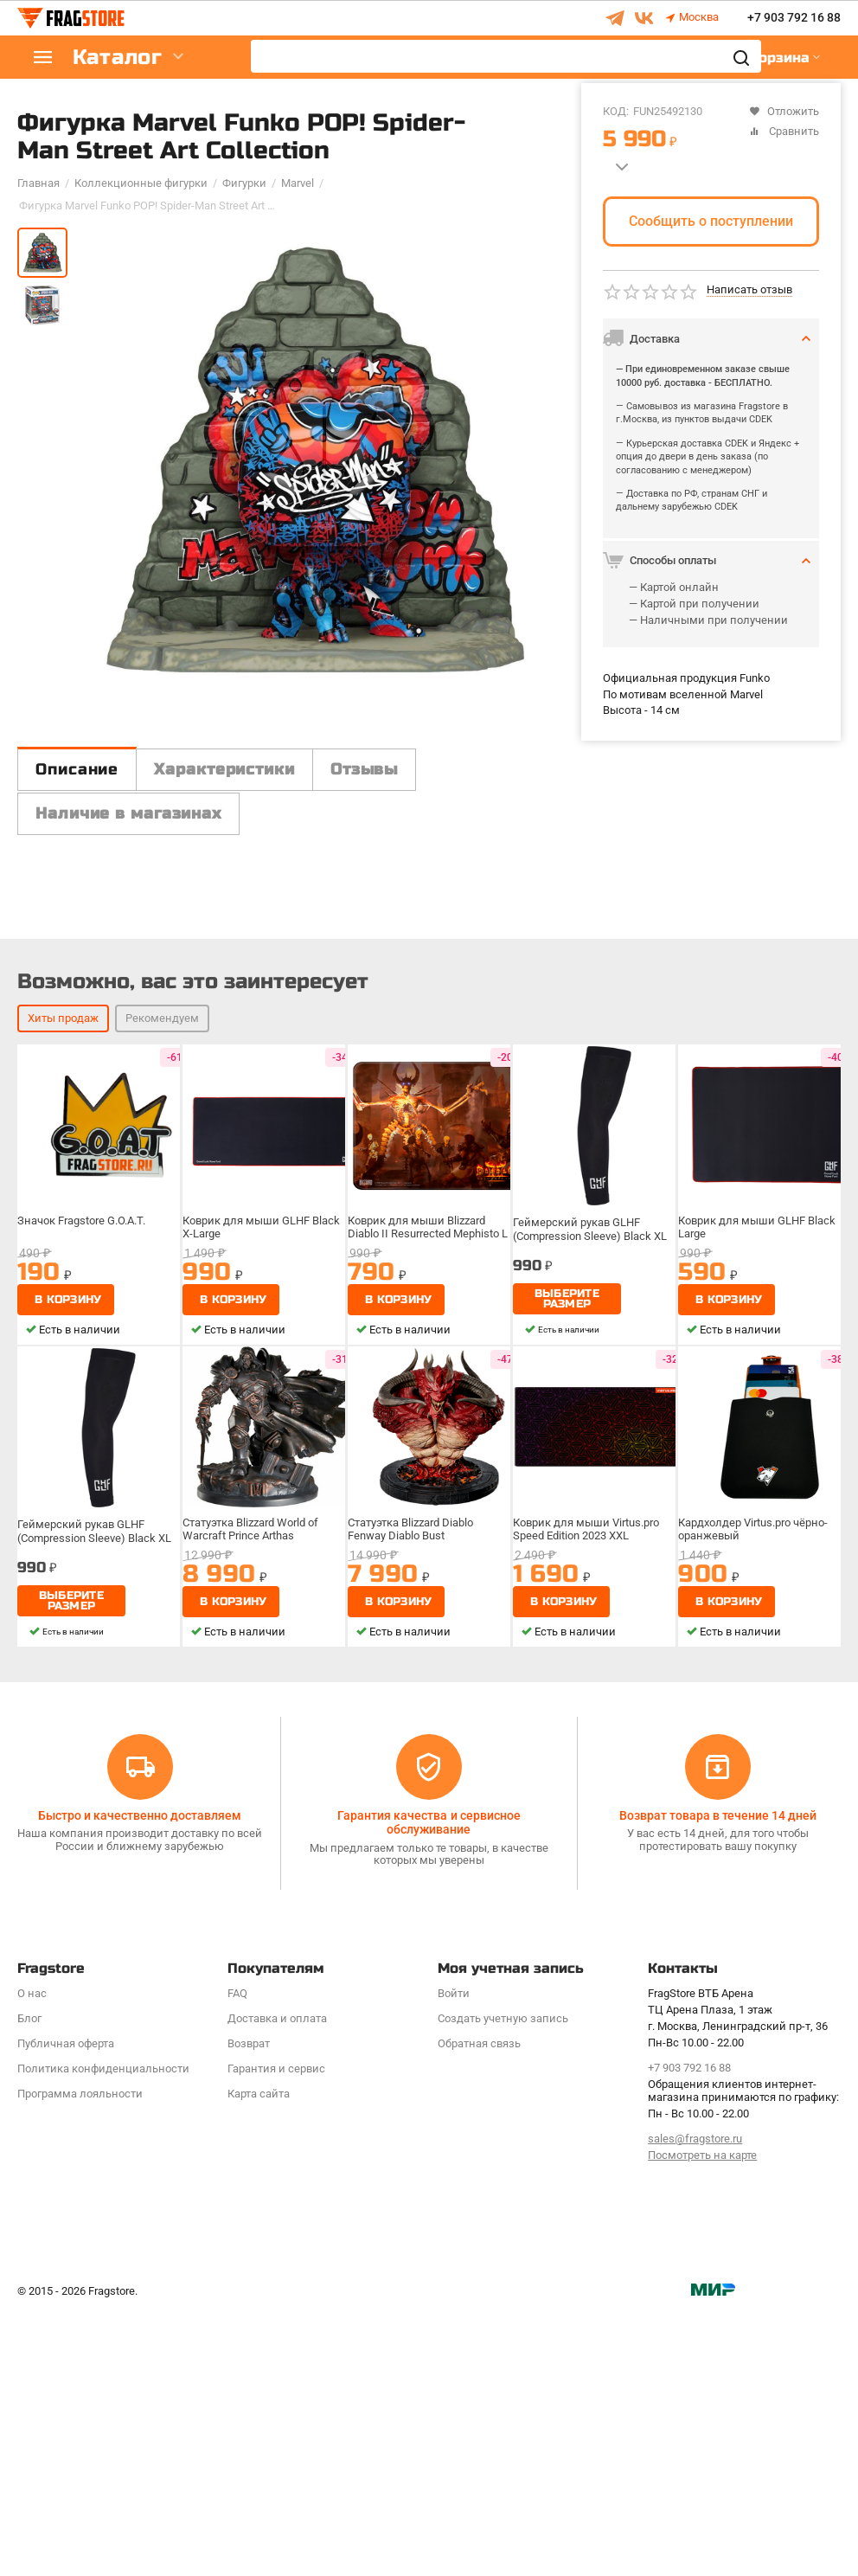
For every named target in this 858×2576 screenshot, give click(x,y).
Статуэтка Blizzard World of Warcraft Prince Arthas (250, 1792)
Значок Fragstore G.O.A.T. (81, 1483)
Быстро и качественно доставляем (139, 2078)
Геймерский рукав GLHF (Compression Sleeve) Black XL (590, 1492)
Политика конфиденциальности (103, 2331)
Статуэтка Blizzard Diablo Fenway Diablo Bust (410, 1792)
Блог (29, 2281)
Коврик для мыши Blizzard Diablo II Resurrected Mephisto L (428, 1490)
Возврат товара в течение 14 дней (717, 2078)
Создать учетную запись (503, 2281)
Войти (454, 2256)
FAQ (237, 2256)
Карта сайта (258, 2356)
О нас (32, 2256)
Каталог (121, 57)
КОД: (616, 111)
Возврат (248, 2306)
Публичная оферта (65, 2306)
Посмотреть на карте (702, 2418)
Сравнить (784, 131)
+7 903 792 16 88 (794, 18)
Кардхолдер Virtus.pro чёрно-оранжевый (753, 1792)
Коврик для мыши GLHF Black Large (758, 1490)
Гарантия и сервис (276, 2331)
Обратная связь (479, 2306)
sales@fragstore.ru (695, 2401)
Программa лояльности (80, 2356)
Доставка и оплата (277, 2281)
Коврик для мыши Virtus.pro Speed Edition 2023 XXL (586, 1792)
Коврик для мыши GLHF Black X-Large (262, 1490)
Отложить (784, 111)
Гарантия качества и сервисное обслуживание (428, 2085)
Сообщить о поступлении (711, 221)
